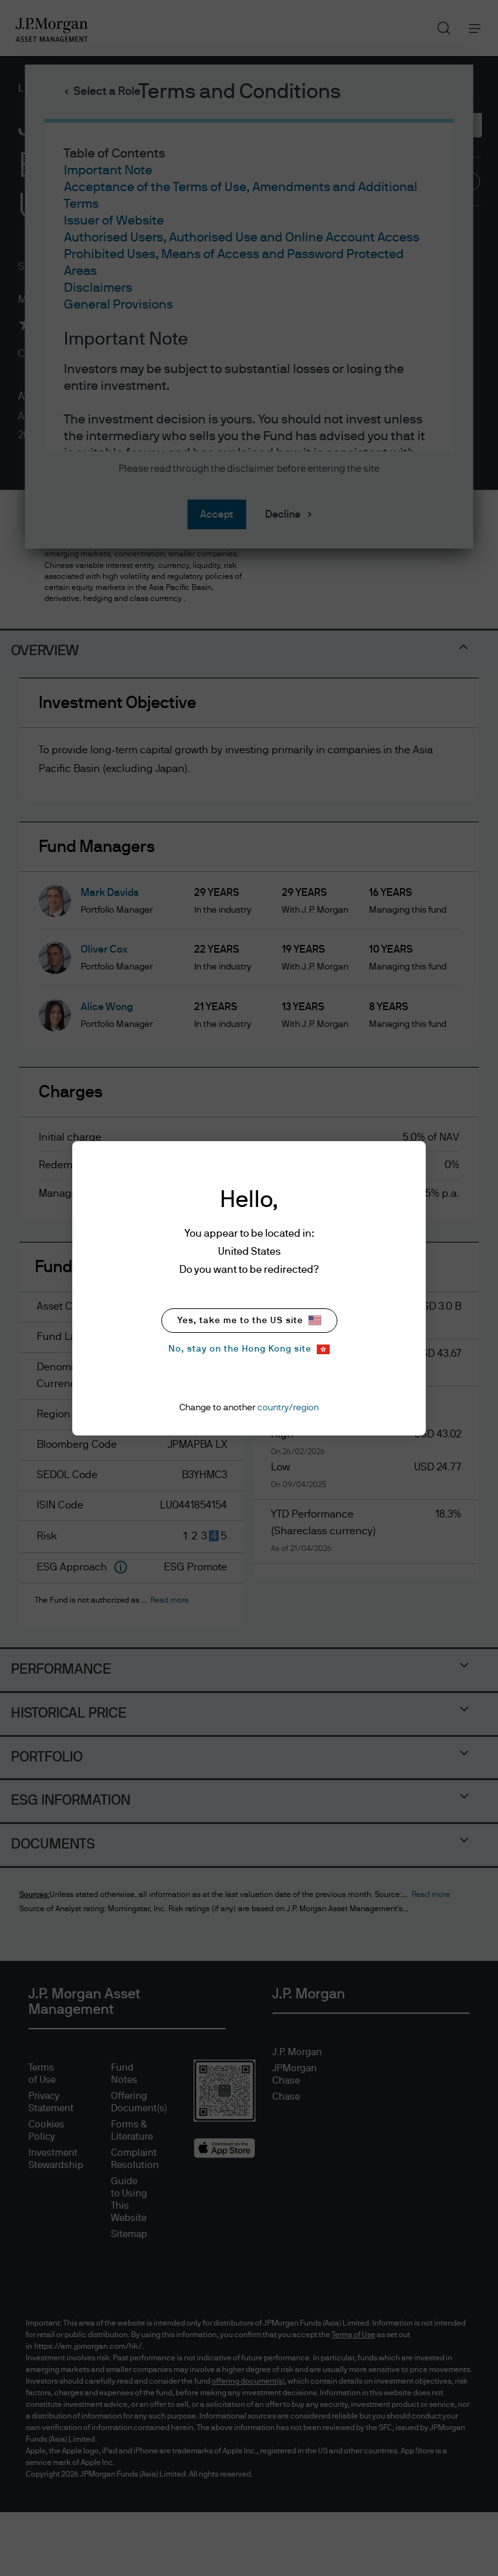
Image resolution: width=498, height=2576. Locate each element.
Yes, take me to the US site (249, 1320)
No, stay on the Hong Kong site (249, 1349)
